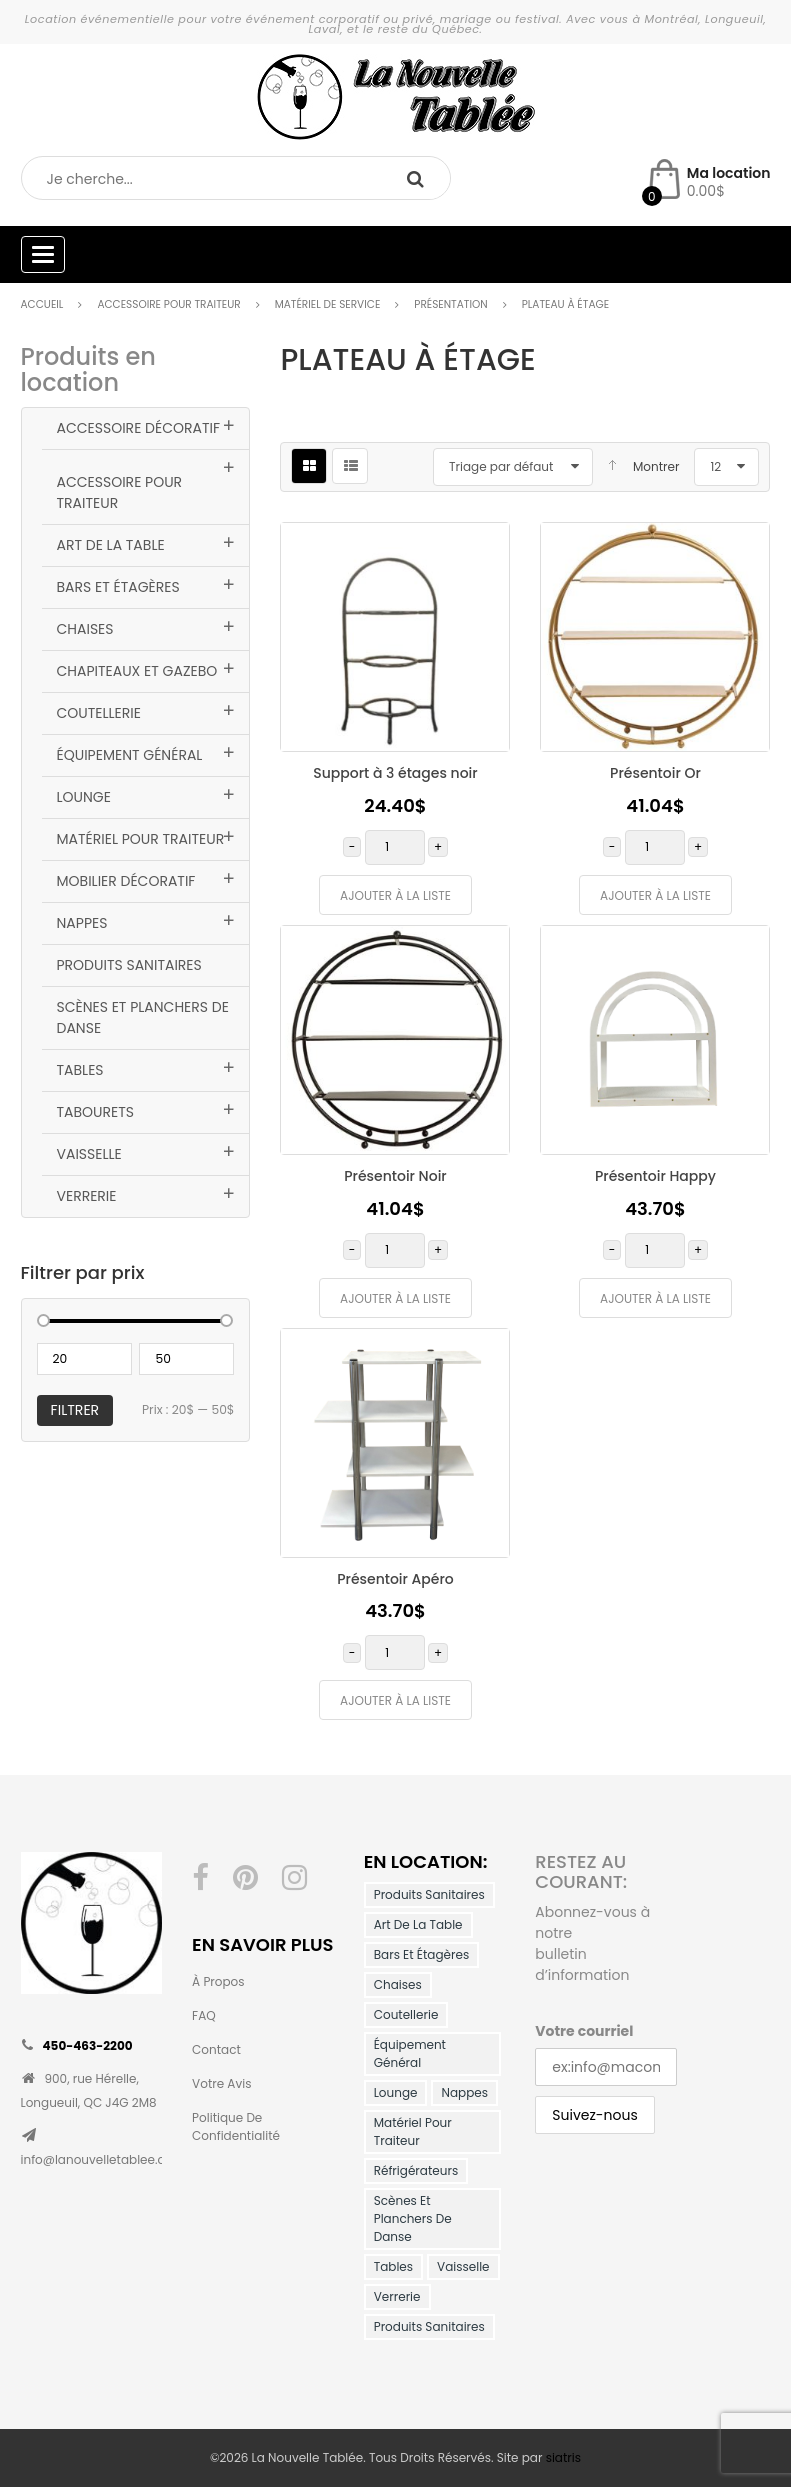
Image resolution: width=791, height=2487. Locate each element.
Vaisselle (89, 1154)
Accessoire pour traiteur (168, 304)
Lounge (84, 797)
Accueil (42, 304)
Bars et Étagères (118, 587)
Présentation (450, 304)
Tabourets (96, 1112)
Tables (80, 1070)
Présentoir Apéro (395, 1579)
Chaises (85, 629)
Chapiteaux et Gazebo (137, 671)
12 (715, 466)
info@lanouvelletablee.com (103, 2159)
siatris (563, 2457)
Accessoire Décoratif (138, 428)
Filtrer (75, 1410)
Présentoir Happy (655, 1176)
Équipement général (130, 755)
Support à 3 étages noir (395, 773)
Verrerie (87, 1196)
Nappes (82, 923)
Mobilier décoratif (126, 881)
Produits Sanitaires (129, 965)
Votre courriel (584, 2031)
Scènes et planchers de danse (143, 1017)
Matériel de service (328, 304)
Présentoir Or (655, 773)
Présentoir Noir (395, 1176)
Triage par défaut (501, 466)
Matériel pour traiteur (141, 839)
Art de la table (111, 545)
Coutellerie (99, 713)
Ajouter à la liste (395, 895)
